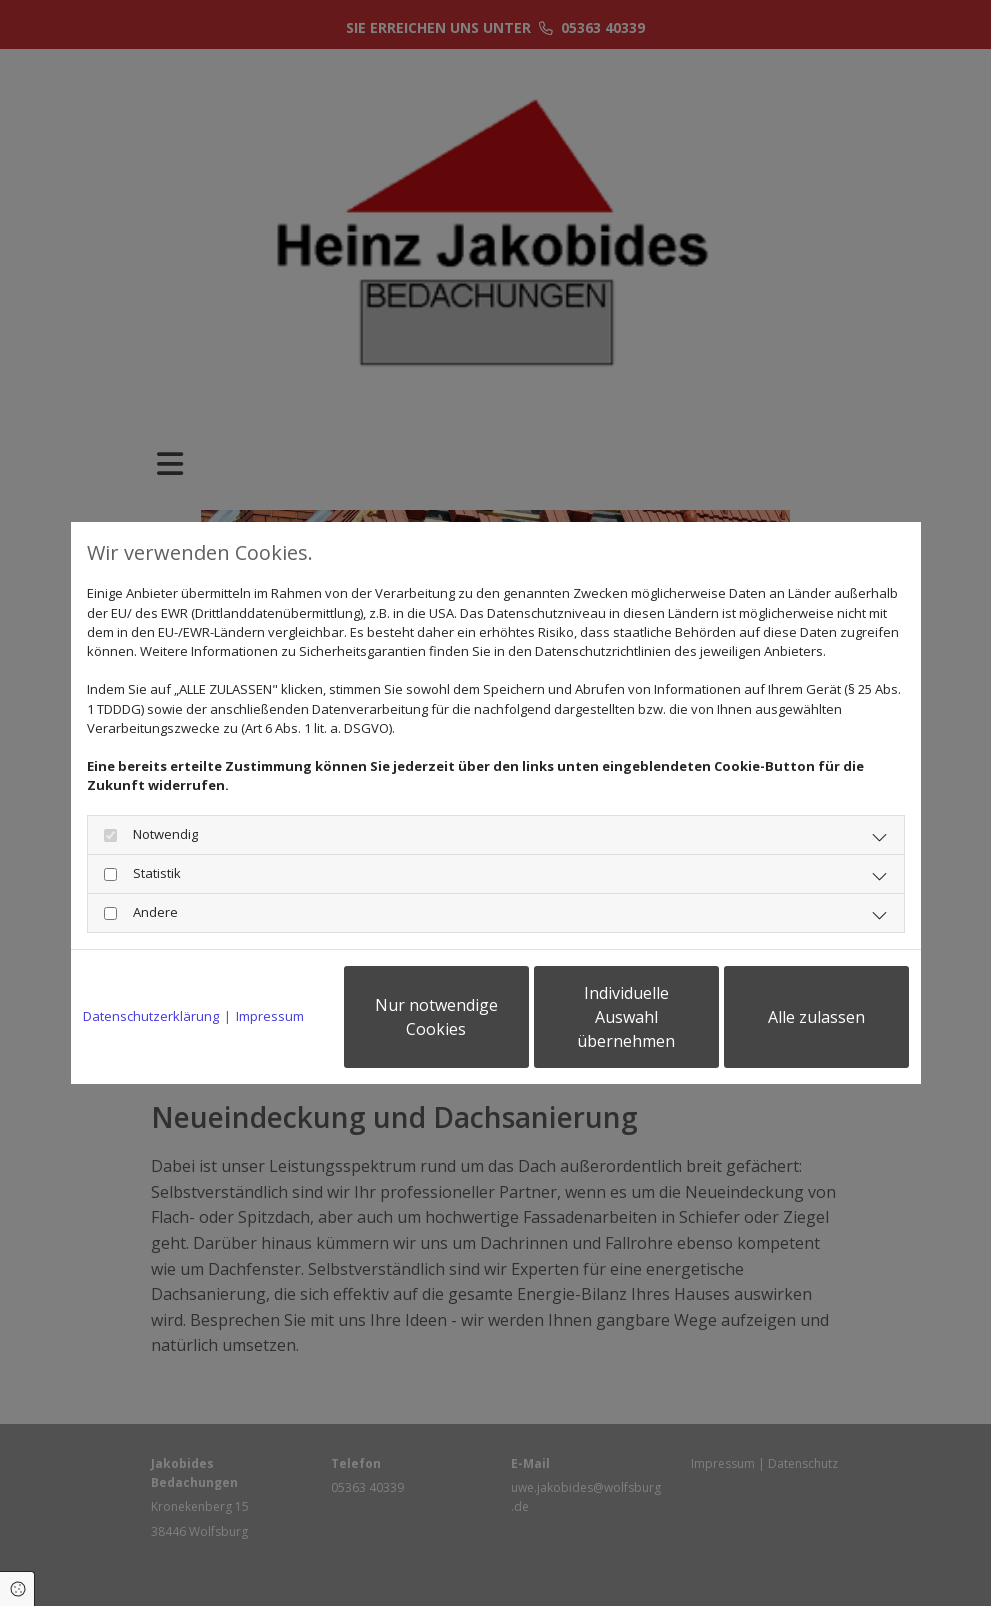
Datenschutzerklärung (151, 1016)
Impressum (270, 1016)
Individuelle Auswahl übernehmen (626, 1017)
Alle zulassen (816, 1017)
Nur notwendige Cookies (436, 1017)
